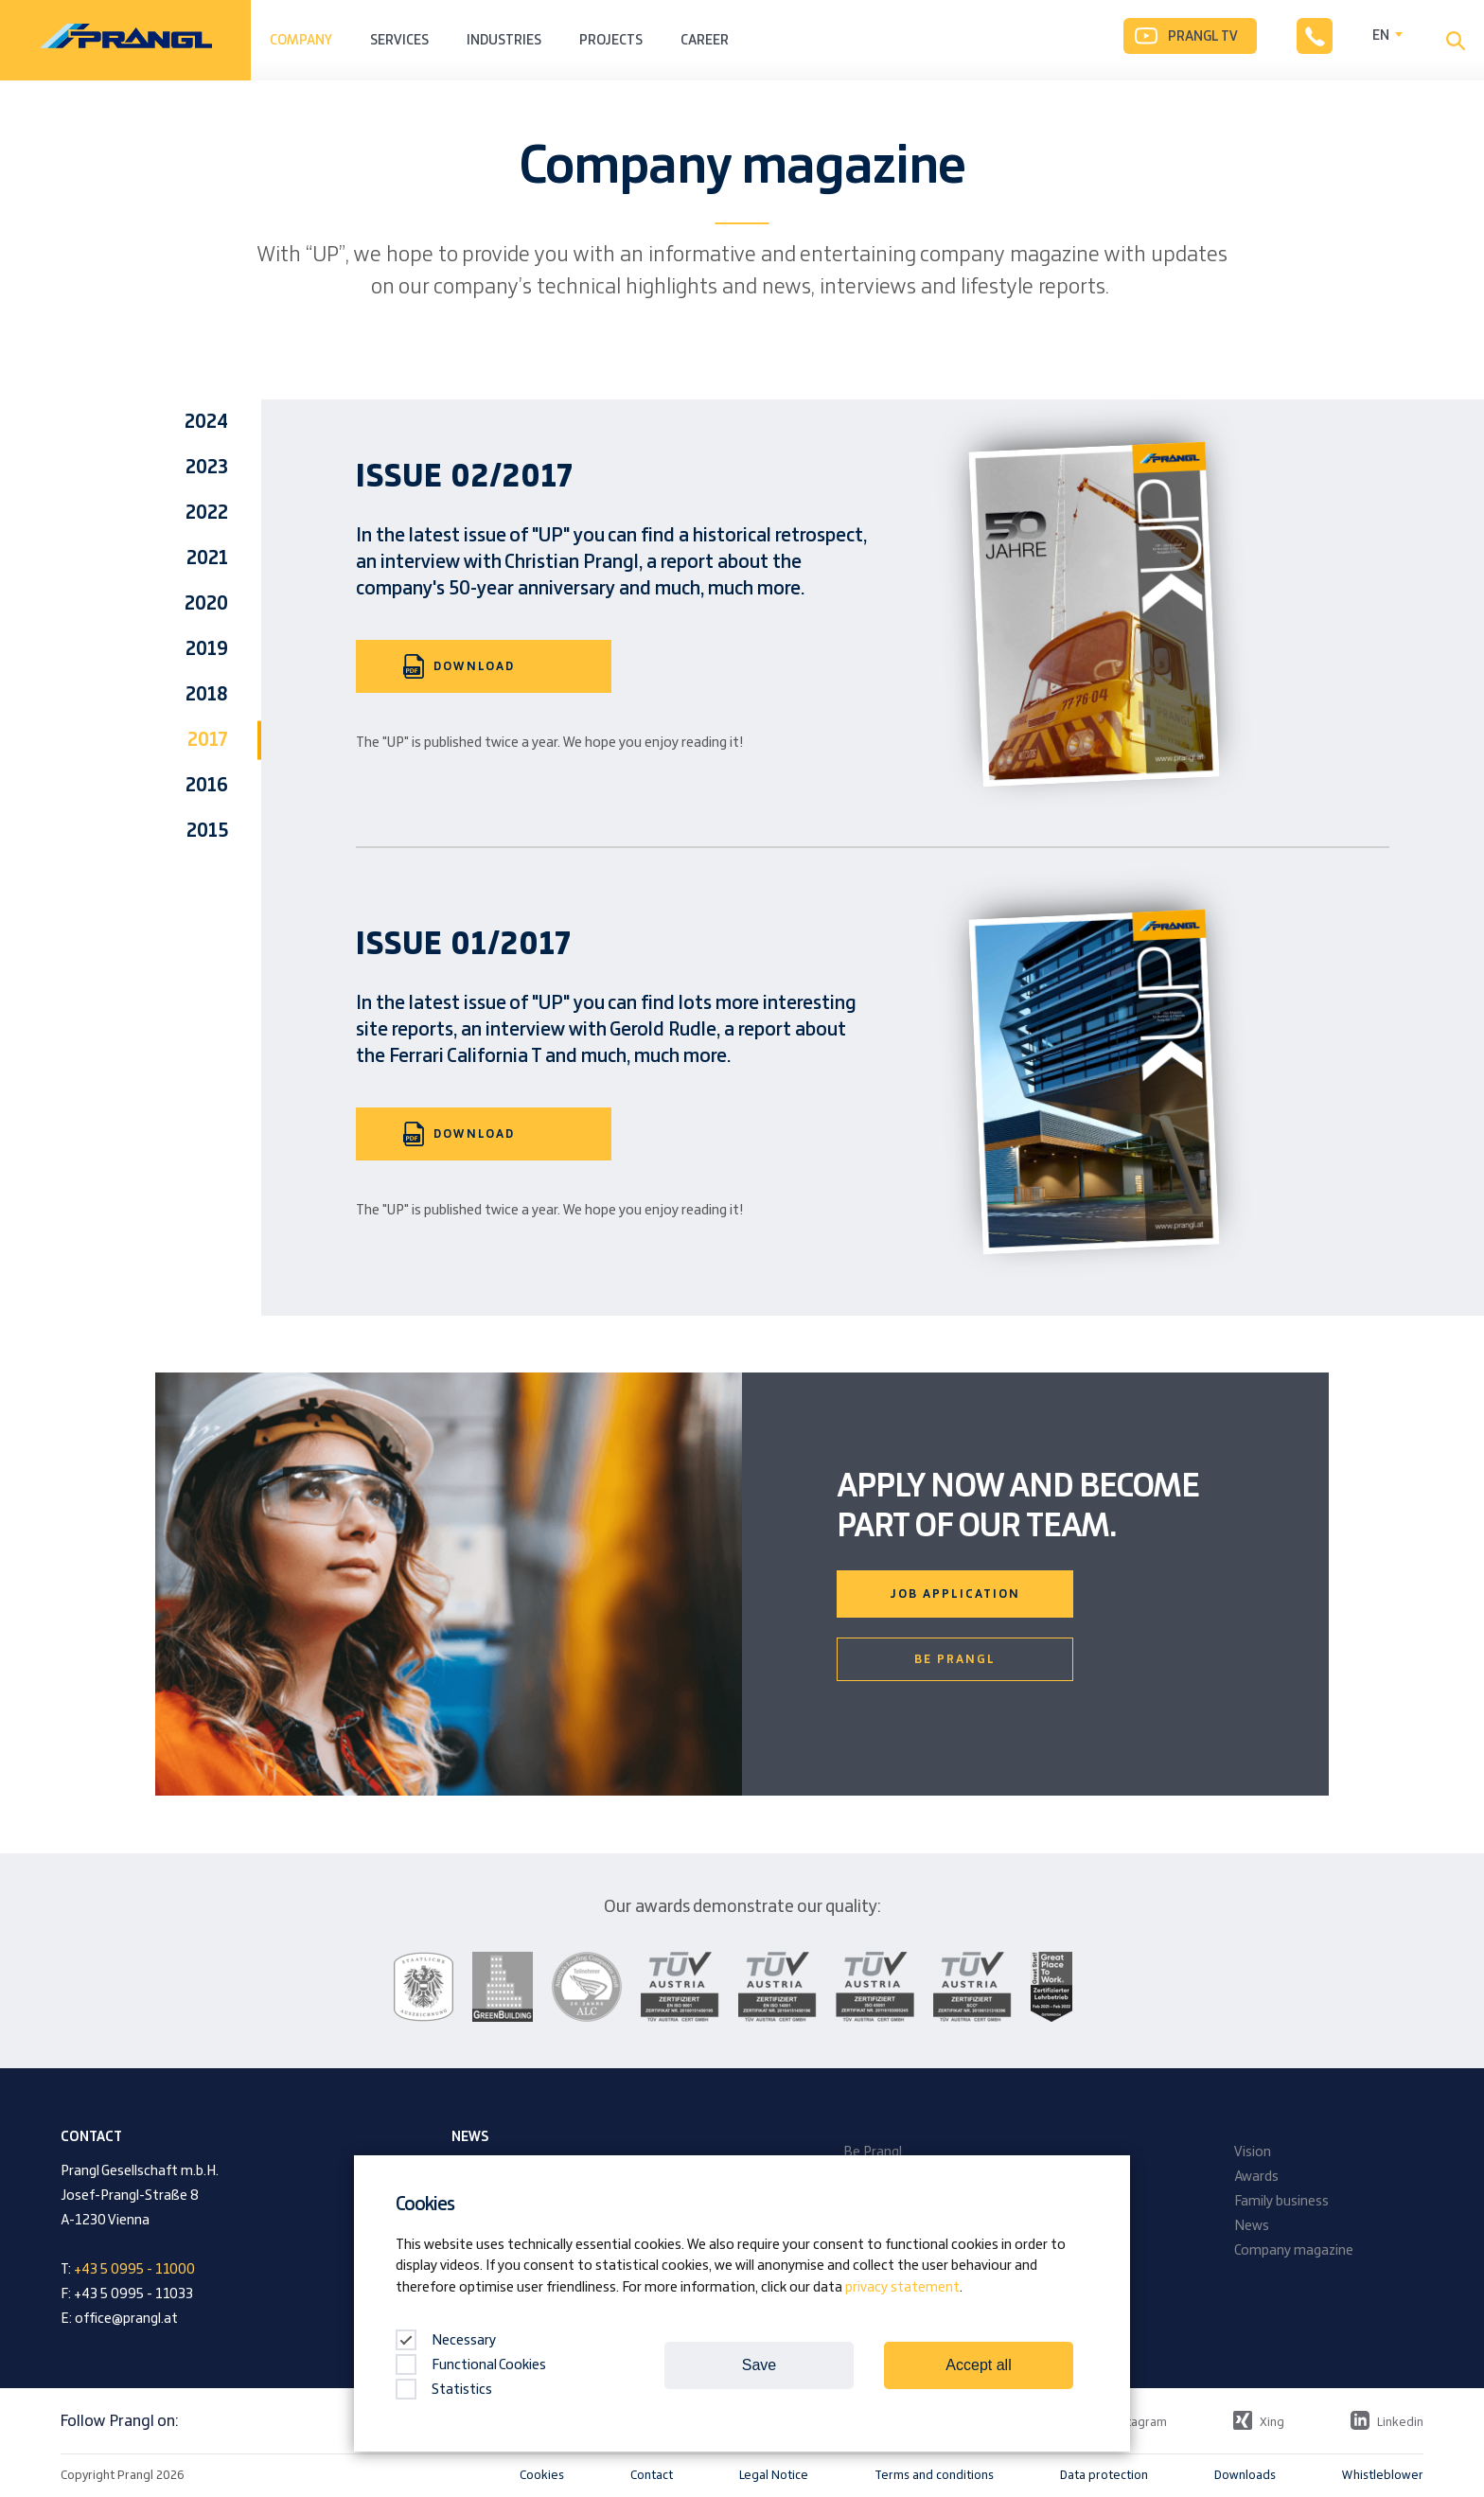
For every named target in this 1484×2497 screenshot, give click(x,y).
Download (459, 666)
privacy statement (902, 2287)
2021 (207, 558)
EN (1380, 36)
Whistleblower (1382, 2475)
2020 (206, 603)
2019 (207, 649)
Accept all (978, 2365)
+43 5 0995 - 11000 (134, 2269)
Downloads (1245, 2475)
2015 (207, 831)
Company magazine (1293, 2250)
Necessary (446, 2340)
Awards (1256, 2177)
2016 (207, 785)
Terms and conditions (934, 2475)
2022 (207, 513)
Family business (1281, 2201)
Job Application (955, 1594)
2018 (207, 694)
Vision (1252, 2152)
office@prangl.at (126, 2319)
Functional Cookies (471, 2365)
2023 (207, 467)
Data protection (1104, 2475)
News (1251, 2226)
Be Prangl (955, 1659)
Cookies (542, 2475)
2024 (206, 422)
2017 (207, 740)
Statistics (444, 2390)
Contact (651, 2475)
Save (759, 2365)
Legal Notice (773, 2475)
